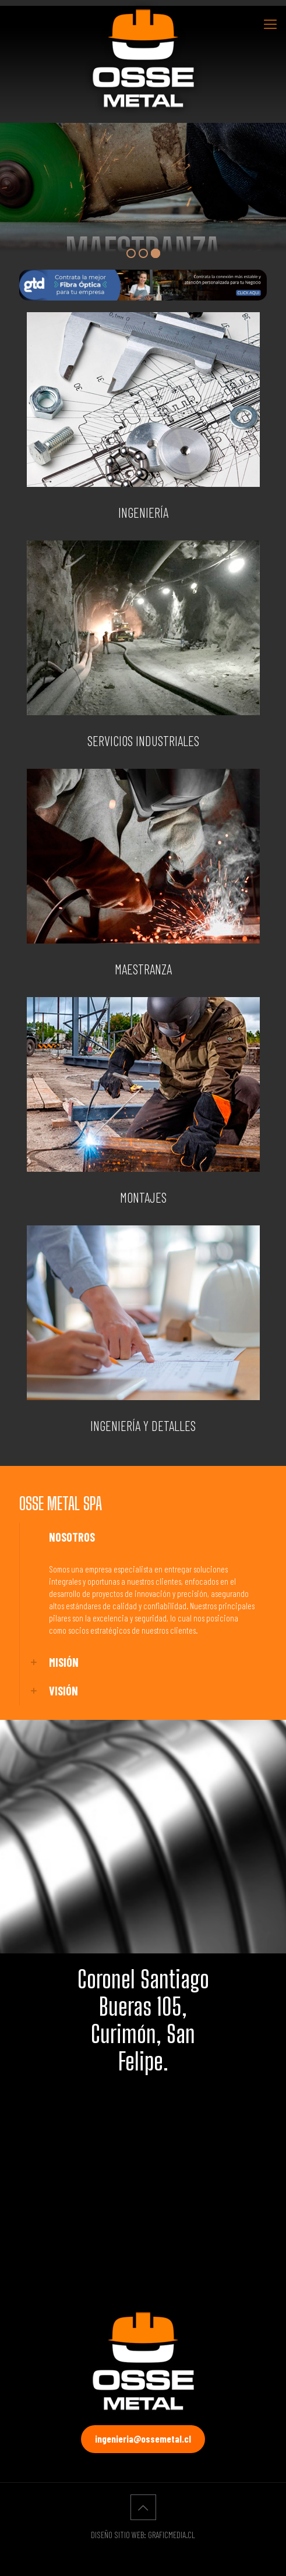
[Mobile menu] (270, 23)
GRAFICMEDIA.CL (171, 2534)
